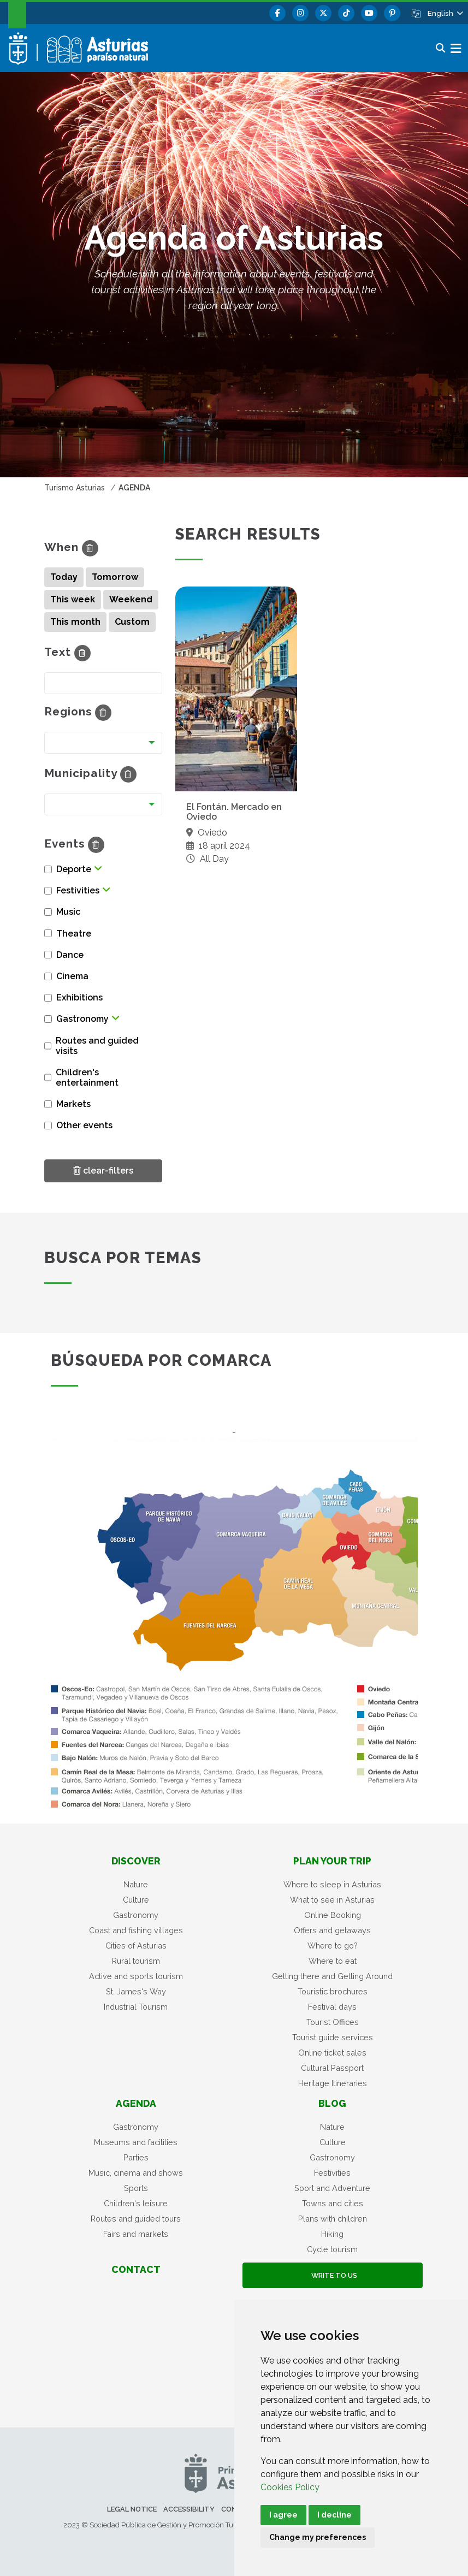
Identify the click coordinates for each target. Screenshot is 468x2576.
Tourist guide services (332, 2037)
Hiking (332, 2234)
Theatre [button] (73, 933)
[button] (444, 13)
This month (75, 622)
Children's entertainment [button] (87, 1077)
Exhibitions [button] (79, 997)
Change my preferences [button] (317, 2537)
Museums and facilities (135, 2142)
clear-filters (103, 1170)
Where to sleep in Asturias (332, 1884)
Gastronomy (135, 1915)
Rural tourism (136, 1960)
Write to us (332, 2275)
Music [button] (68, 912)
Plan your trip (332, 1861)
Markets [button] (73, 1104)
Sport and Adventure (332, 2188)
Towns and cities (332, 2203)
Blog (332, 2103)
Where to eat (333, 1960)
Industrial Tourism (136, 2006)
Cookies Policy (289, 2487)
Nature (135, 1884)
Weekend (130, 599)
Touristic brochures (333, 1991)
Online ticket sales (332, 2052)
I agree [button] (283, 2514)
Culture (136, 1899)
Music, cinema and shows (135, 2172)
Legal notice (132, 2509)
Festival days (332, 2006)
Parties (136, 2157)
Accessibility (189, 2509)
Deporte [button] (73, 869)
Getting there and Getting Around (332, 1976)
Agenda (136, 2103)
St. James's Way (136, 1991)
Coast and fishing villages (136, 1930)
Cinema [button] (72, 976)
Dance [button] (70, 955)
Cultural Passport (332, 2067)
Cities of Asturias (136, 1945)
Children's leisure (136, 2203)
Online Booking (332, 1915)
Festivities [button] (77, 890)
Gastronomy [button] (82, 1019)
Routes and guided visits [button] (97, 1045)
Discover (136, 1861)
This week (72, 599)
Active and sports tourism (136, 1976)
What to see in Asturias (332, 1899)
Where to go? (332, 1945)
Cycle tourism (332, 2249)
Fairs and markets (135, 2234)
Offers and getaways (332, 1930)
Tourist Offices (332, 2022)
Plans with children (332, 2218)
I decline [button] (334, 2514)
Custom (132, 622)
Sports (136, 2188)
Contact (136, 2269)
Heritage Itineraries (332, 2083)
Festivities (332, 2172)
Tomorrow (115, 577)
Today (64, 577)
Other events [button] (84, 1125)
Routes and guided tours (136, 2218)
